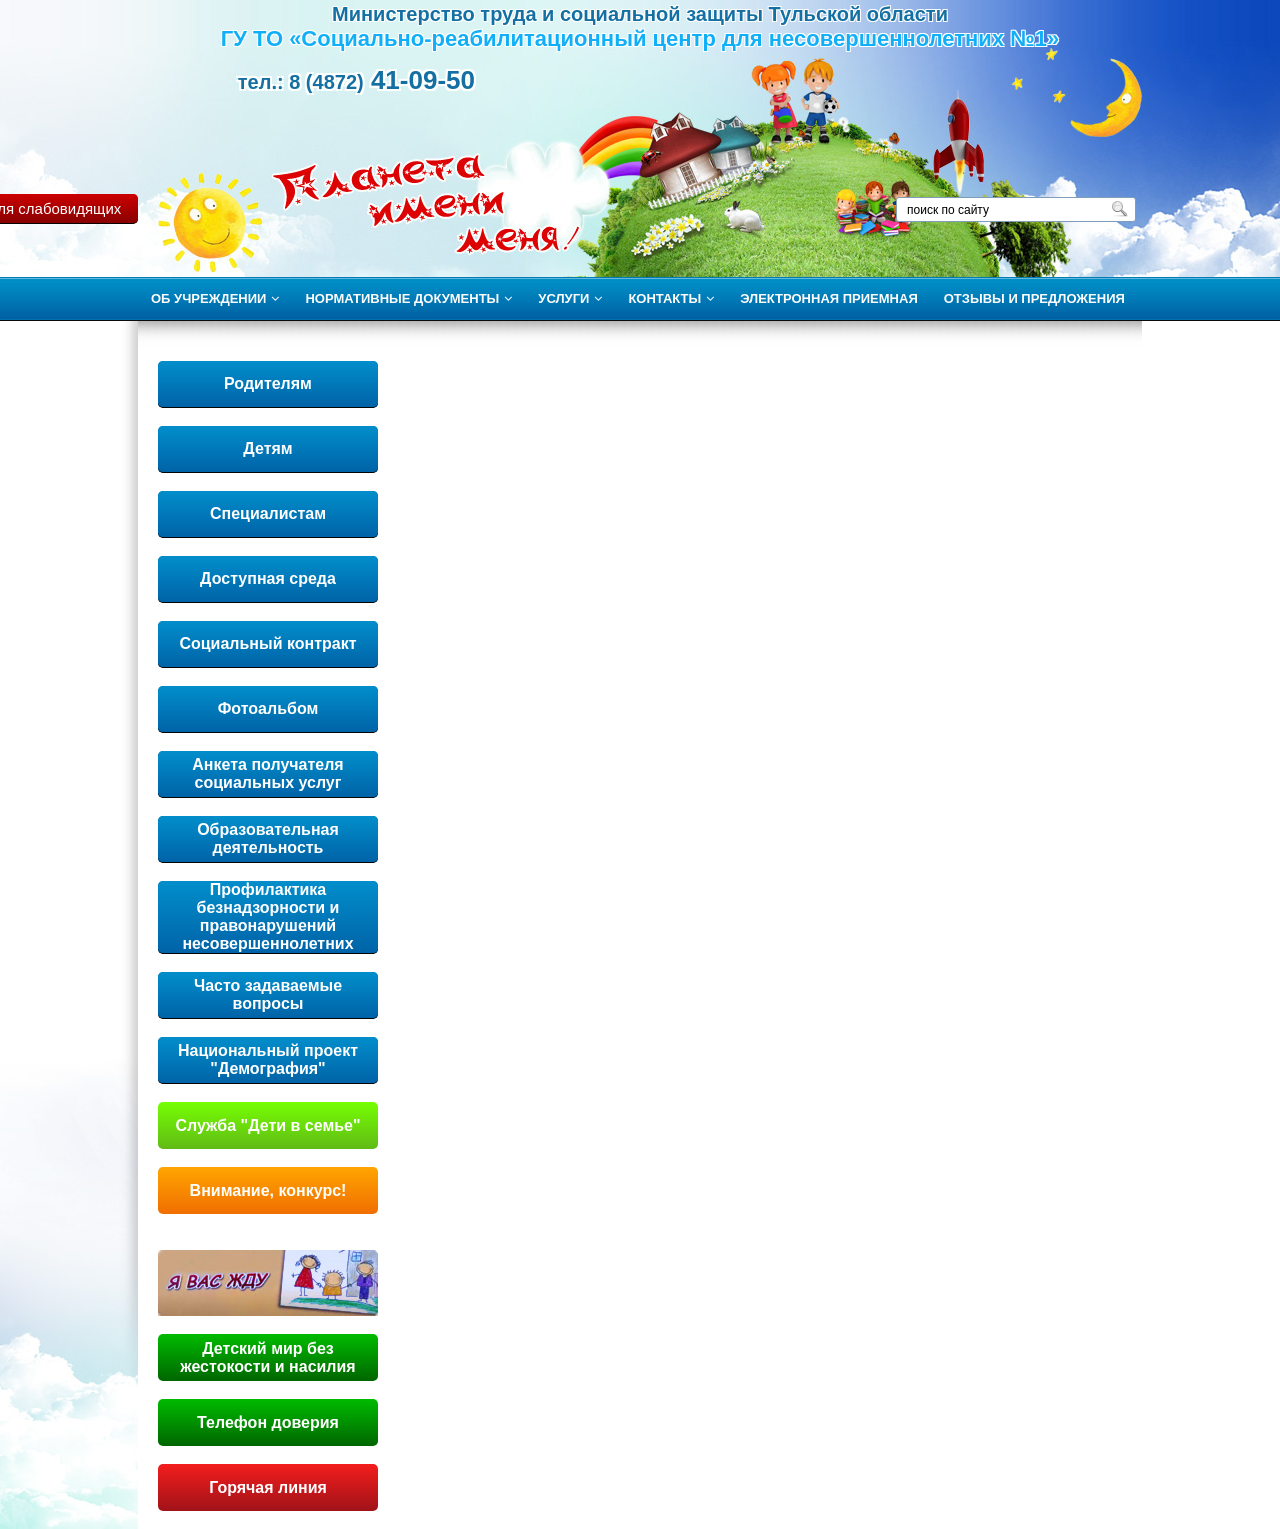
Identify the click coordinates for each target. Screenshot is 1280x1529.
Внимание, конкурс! (268, 1190)
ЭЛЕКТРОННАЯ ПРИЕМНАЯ (828, 298)
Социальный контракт (267, 643)
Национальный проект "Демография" (268, 1059)
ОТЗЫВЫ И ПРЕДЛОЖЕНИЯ (1034, 298)
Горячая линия (268, 1487)
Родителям (268, 383)
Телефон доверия (268, 1422)
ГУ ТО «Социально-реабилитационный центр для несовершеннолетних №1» (640, 38)
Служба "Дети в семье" (267, 1125)
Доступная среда (268, 578)
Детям (267, 448)
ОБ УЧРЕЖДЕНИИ (215, 298)
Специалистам (268, 513)
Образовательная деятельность (268, 838)
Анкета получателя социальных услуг (267, 773)
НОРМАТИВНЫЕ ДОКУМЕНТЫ (408, 298)
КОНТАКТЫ (671, 298)
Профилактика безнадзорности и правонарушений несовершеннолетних (267, 916)
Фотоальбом (268, 708)
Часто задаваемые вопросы (268, 994)
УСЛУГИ (570, 298)
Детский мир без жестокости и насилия (267, 1357)
